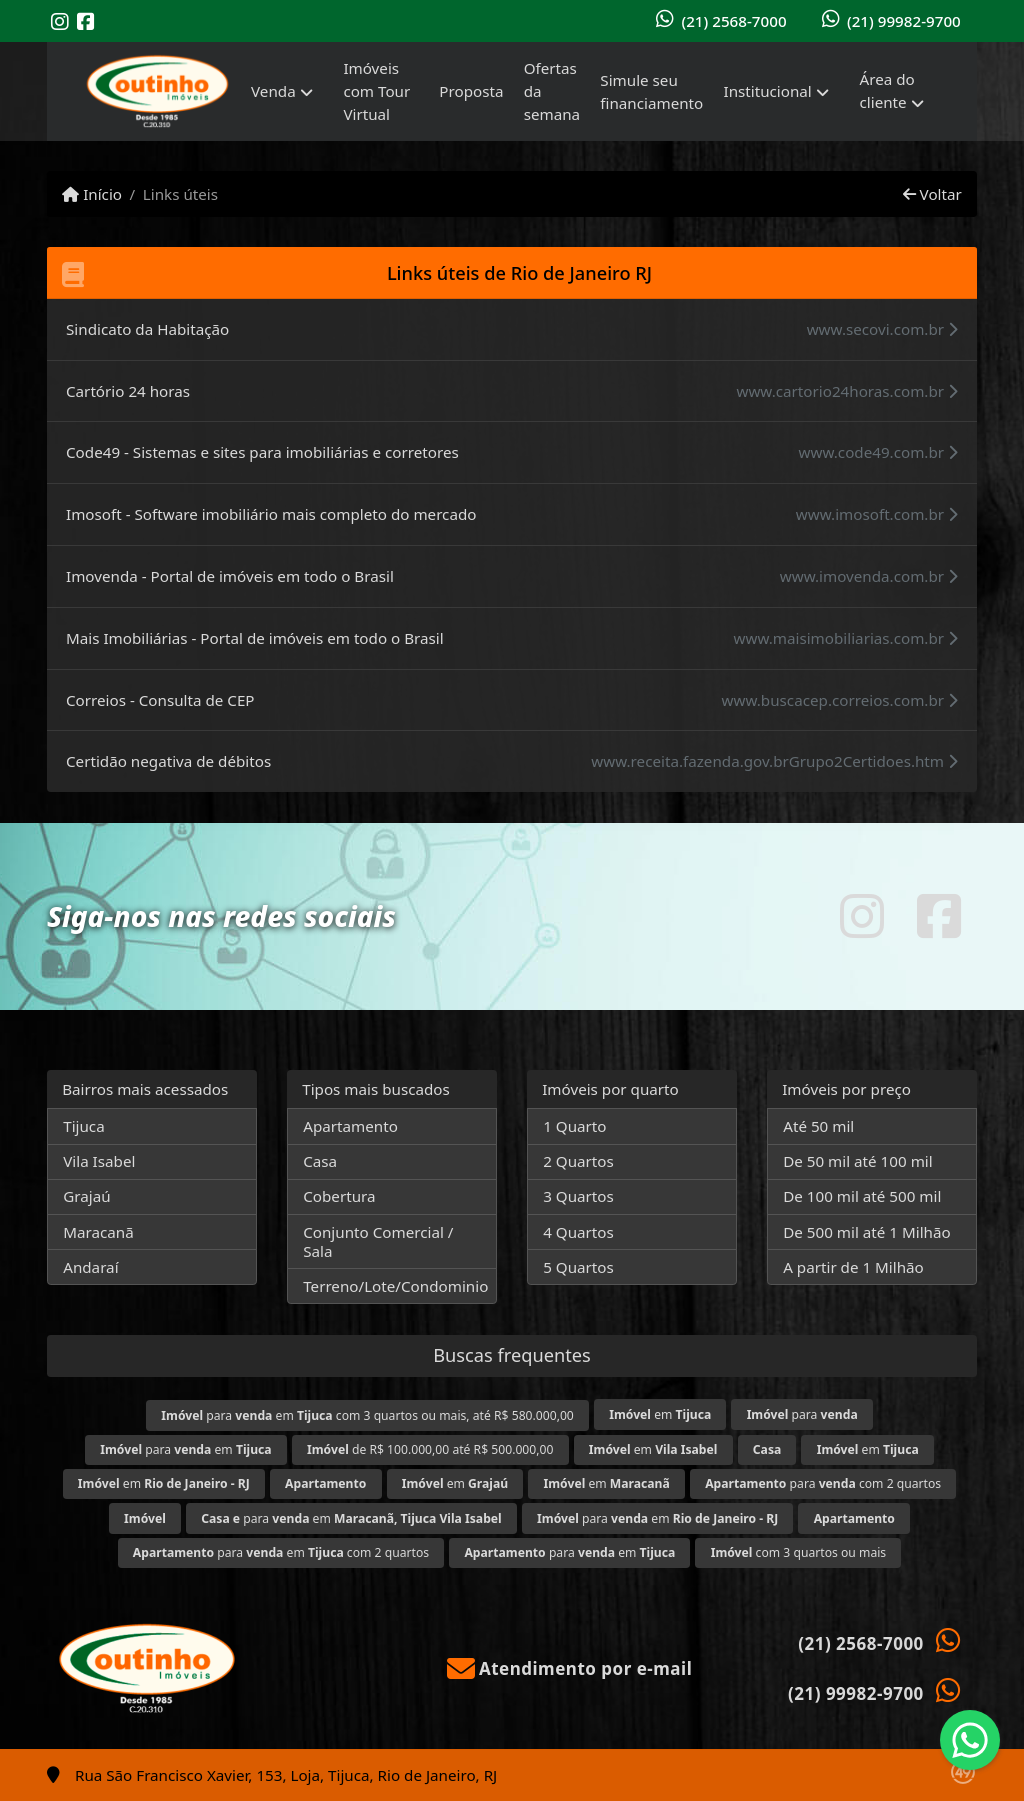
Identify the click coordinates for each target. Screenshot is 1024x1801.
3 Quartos (578, 1196)
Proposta (471, 91)
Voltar (932, 194)
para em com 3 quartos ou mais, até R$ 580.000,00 (367, 1415)
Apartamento (350, 1126)
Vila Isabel (99, 1161)
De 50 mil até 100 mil (857, 1161)
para (802, 1414)
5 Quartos (578, 1267)
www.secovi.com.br (882, 329)
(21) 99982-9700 (904, 21)
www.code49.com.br (878, 452)
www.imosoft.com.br (877, 514)
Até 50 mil (818, 1126)
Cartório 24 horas (128, 391)
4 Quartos (578, 1232)
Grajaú (86, 1196)
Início (92, 194)
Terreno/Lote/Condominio (395, 1286)
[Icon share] (60, 21)
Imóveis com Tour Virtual (376, 91)
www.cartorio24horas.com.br (847, 391)
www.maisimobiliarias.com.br (846, 638)
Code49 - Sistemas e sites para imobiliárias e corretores (262, 452)
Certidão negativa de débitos (168, 761)
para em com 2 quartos (281, 1552)
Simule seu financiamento (651, 91)
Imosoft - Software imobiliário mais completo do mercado (271, 514)
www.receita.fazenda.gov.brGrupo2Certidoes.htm (774, 761)
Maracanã (98, 1232)
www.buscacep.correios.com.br (840, 700)
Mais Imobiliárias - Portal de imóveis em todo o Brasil (255, 638)
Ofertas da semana (552, 91)
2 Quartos (578, 1161)
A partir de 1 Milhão (853, 1267)
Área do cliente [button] (887, 90)
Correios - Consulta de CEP (160, 700)
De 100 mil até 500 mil (862, 1196)
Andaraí (90, 1267)
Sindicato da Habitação (147, 329)
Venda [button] (273, 91)
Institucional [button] (767, 91)
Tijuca (83, 1126)
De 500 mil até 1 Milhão (866, 1232)
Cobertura (339, 1196)
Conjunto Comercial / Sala (378, 1241)
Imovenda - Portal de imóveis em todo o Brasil (230, 576)
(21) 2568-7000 (733, 21)
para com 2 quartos (823, 1483)
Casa (320, 1161)
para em (185, 1449)
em (660, 1414)
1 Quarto (574, 1126)
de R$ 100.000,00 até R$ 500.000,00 (430, 1449)
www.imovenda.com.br (869, 576)
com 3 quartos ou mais (798, 1552)
